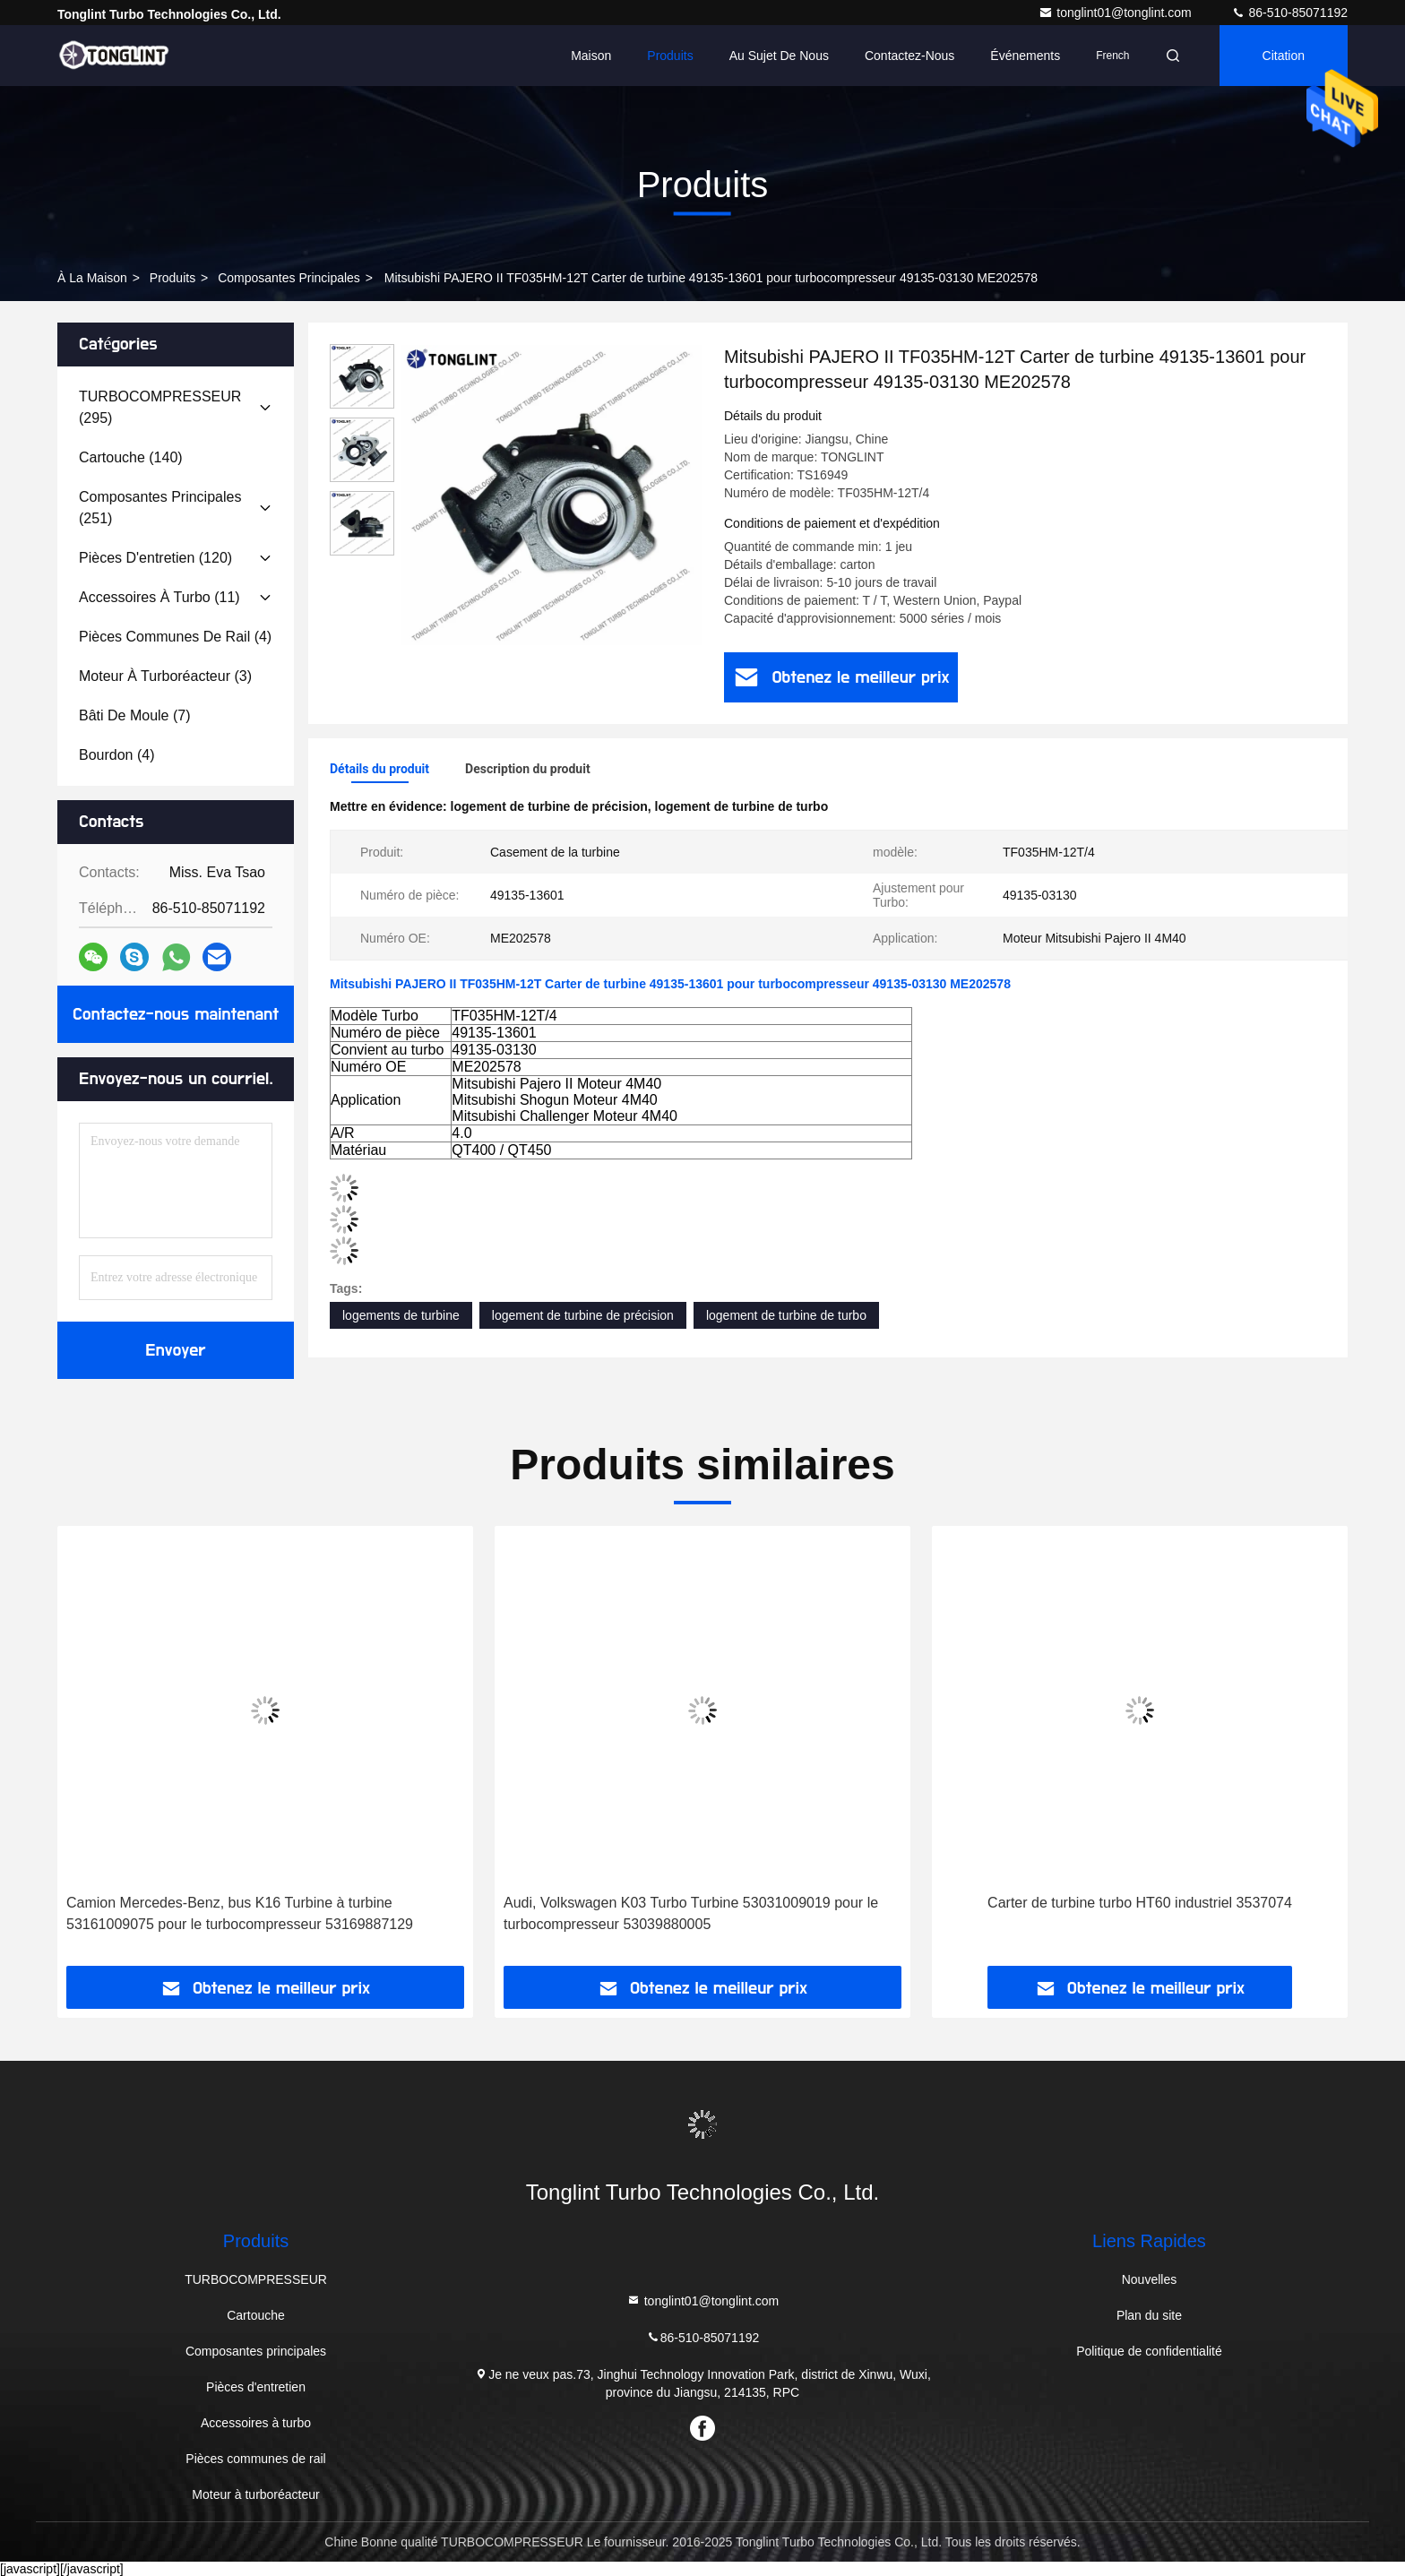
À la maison (92, 278)
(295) (160, 407)
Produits (670, 55)
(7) (135, 715)
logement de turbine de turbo (786, 1315)
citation (1284, 55)
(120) (155, 557)
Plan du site (1149, 2315)
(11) (159, 597)
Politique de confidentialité (1149, 2351)
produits (172, 278)
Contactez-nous (909, 55)
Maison (591, 55)
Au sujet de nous (779, 55)
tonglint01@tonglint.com (1116, 12)
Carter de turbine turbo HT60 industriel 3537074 (1139, 1902)
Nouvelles (1149, 2279)
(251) (160, 507)
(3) (165, 676)
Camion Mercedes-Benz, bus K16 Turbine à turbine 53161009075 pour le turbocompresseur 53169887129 (239, 1913)
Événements (1025, 55)
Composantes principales (289, 278)
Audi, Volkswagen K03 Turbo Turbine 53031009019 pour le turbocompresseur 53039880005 (691, 1913)
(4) (175, 636)
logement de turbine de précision (583, 1315)
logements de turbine (401, 1315)
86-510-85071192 (1289, 12)
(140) (131, 457)
